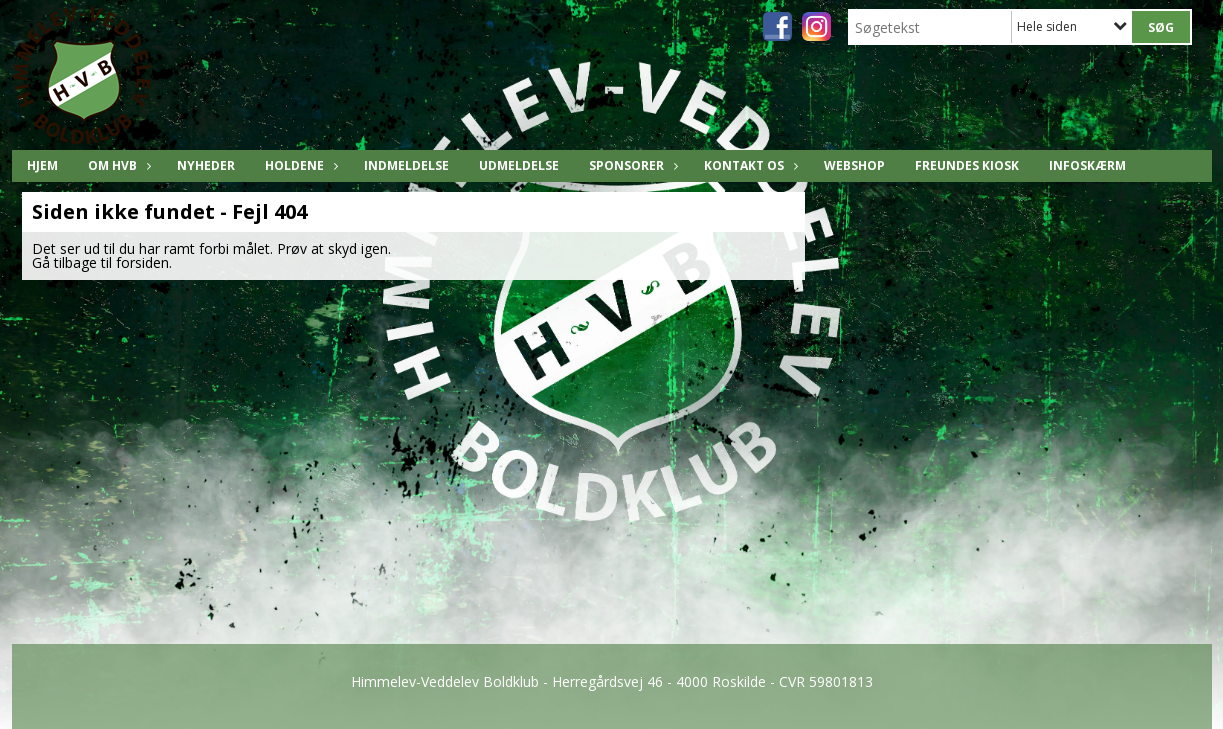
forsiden (142, 262)
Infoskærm (1087, 165)
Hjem (42, 165)
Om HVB (117, 165)
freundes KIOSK (967, 165)
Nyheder (206, 165)
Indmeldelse (406, 165)
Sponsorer (631, 165)
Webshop (854, 165)
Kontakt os (749, 165)
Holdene (299, 165)
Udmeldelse (519, 165)
